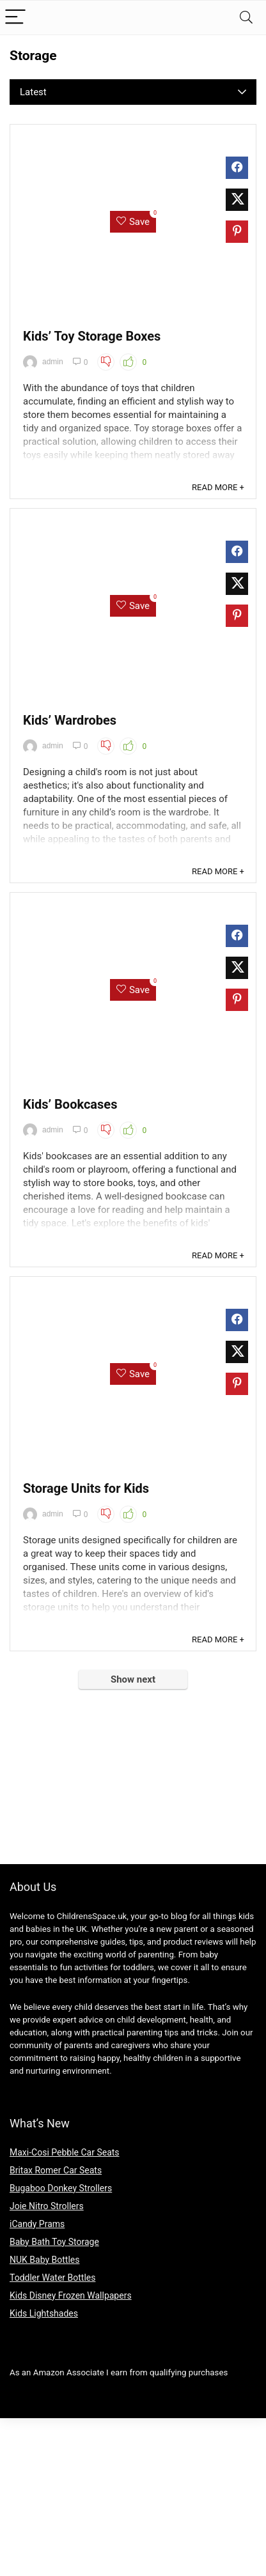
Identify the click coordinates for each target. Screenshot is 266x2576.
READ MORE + (218, 487)
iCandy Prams (37, 2224)
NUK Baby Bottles (44, 2260)
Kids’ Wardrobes (69, 720)
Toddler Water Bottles (52, 2277)
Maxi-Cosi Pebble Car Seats (65, 2152)
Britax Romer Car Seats (56, 2170)
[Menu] (15, 18)
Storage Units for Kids (86, 1488)
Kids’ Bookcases (70, 1104)
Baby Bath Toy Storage (54, 2242)
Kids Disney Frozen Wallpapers (71, 2295)
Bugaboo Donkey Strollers (61, 2188)
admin (43, 361)
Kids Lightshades (44, 2313)
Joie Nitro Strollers (47, 2206)
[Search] (246, 18)
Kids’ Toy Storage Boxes (91, 336)
